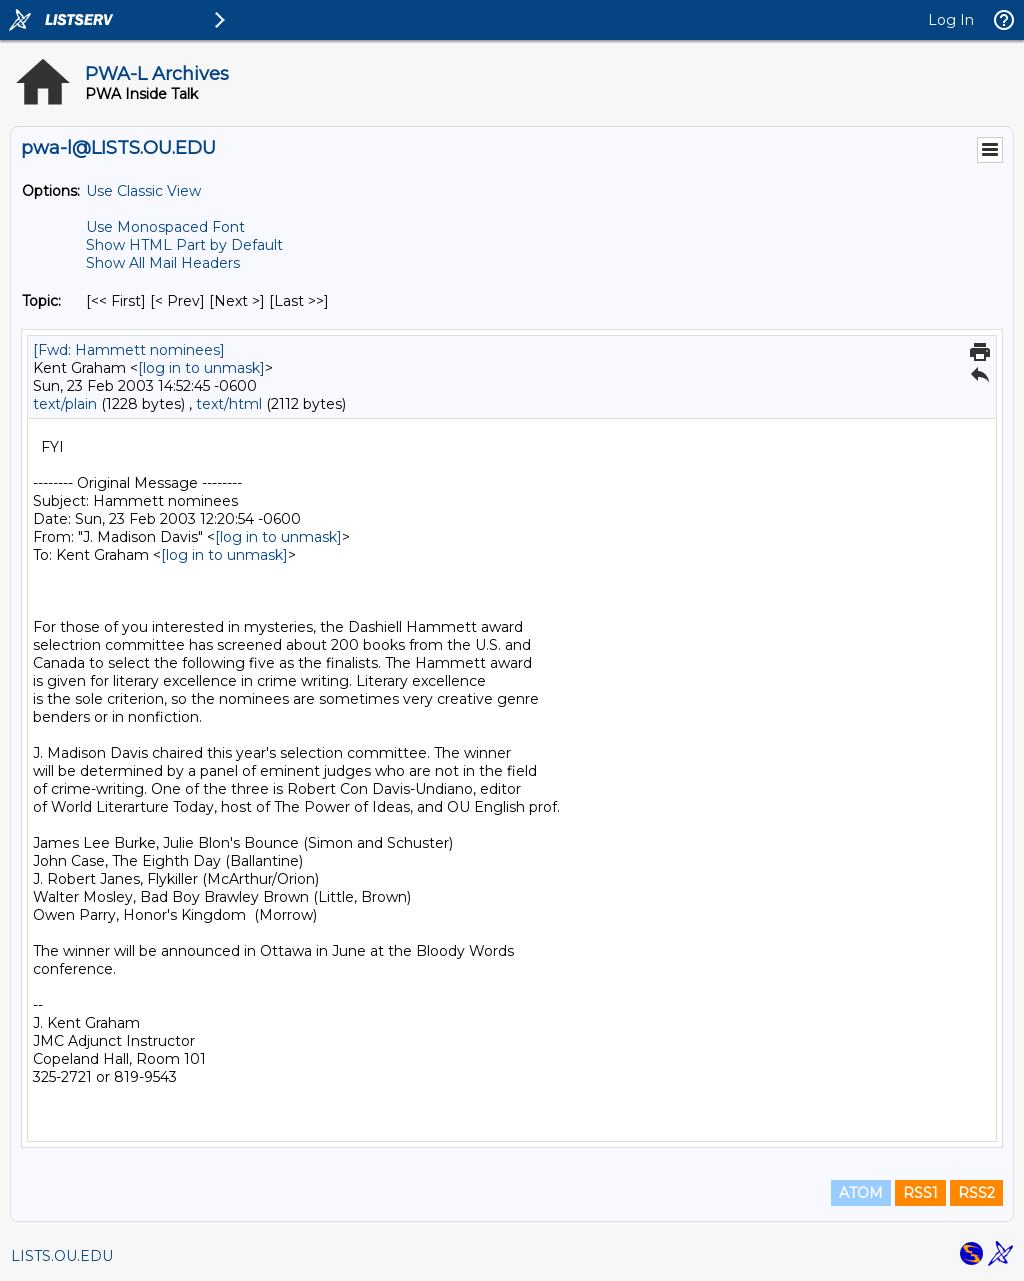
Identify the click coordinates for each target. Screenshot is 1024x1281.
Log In (951, 20)
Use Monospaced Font (165, 227)
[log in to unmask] (201, 368)
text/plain (65, 404)
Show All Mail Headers (163, 263)
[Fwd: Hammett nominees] (129, 350)
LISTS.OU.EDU (62, 1256)
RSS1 (920, 1193)
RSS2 (976, 1193)
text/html (229, 404)
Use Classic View (143, 191)
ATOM (861, 1193)
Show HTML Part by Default (184, 245)
